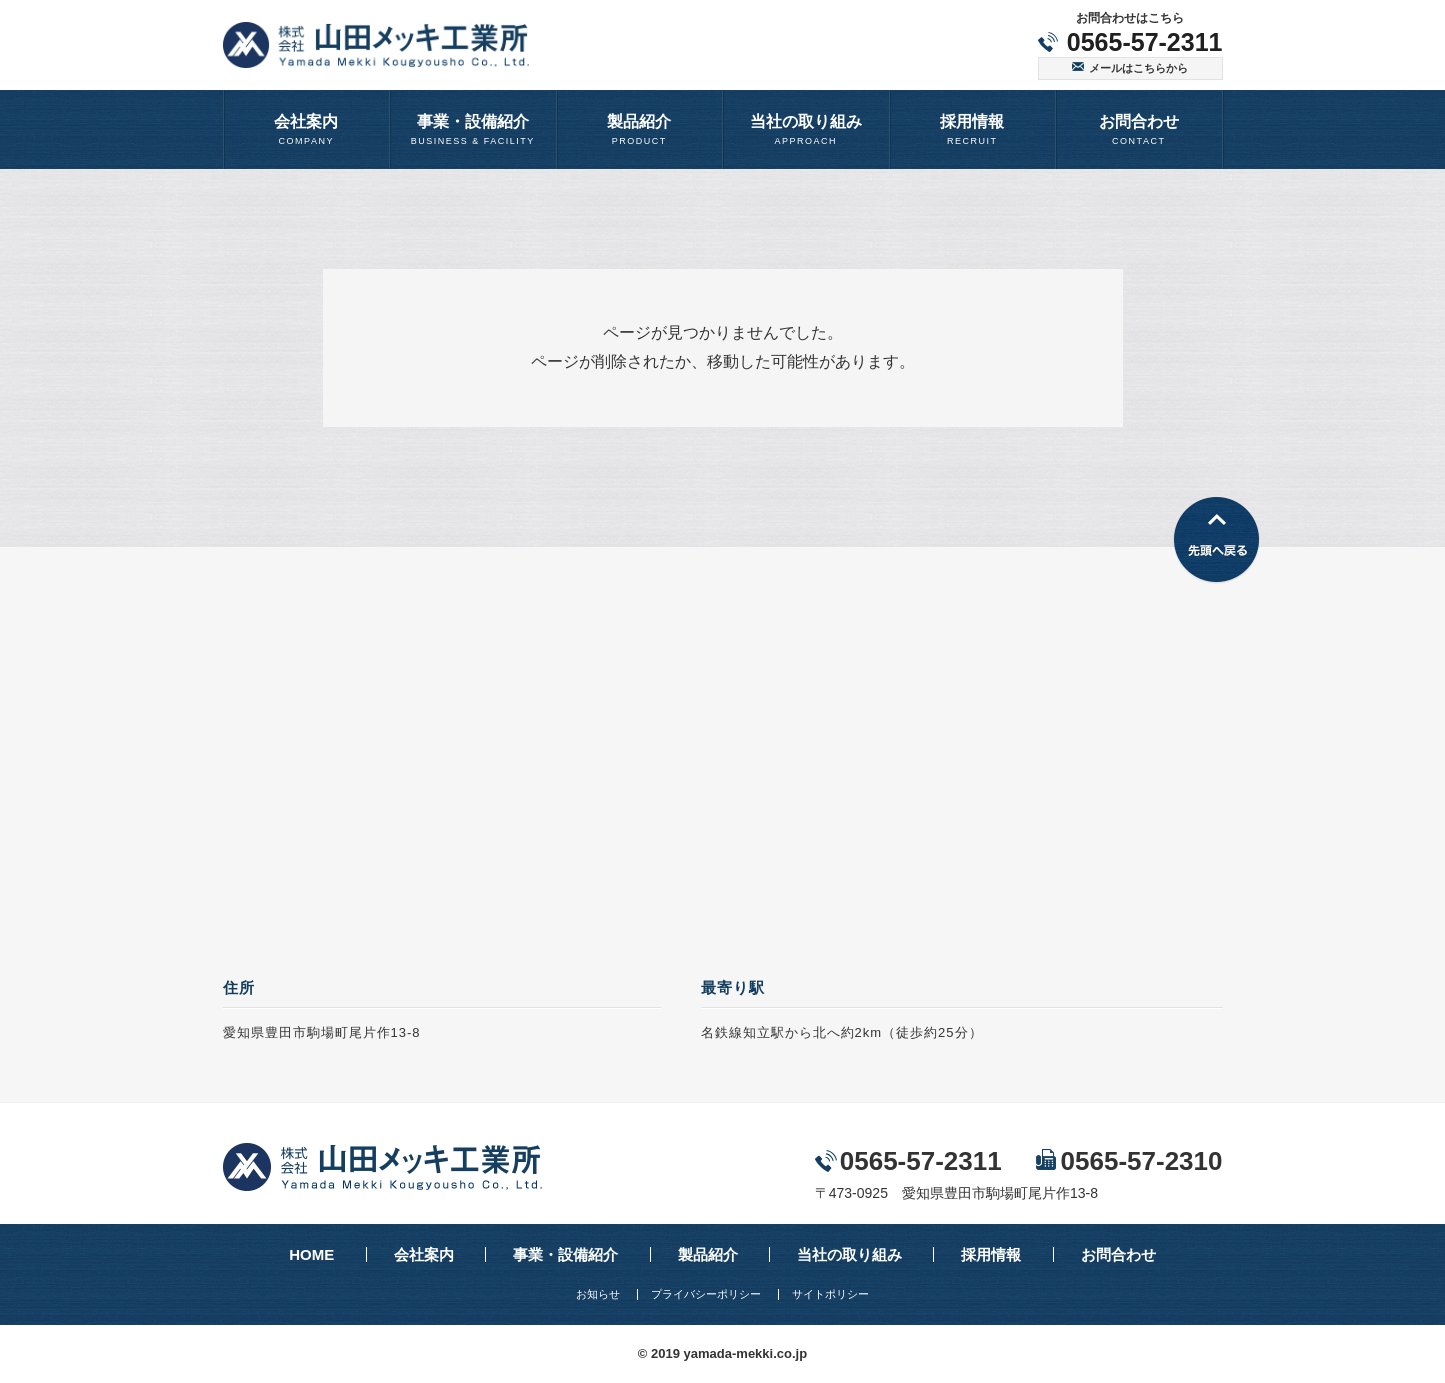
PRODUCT (640, 128)
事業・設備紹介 (565, 1254)
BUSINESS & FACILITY (473, 128)
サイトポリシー (830, 1294)
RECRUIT (973, 128)
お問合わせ (1118, 1254)
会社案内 (424, 1254)
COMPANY (307, 128)
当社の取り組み (849, 1254)
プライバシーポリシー (706, 1294)
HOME (311, 1254)
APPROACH (806, 128)
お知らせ (598, 1294)
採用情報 (991, 1254)
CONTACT (1139, 128)
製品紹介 (708, 1254)
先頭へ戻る (1216, 540)
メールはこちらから (1138, 68)
